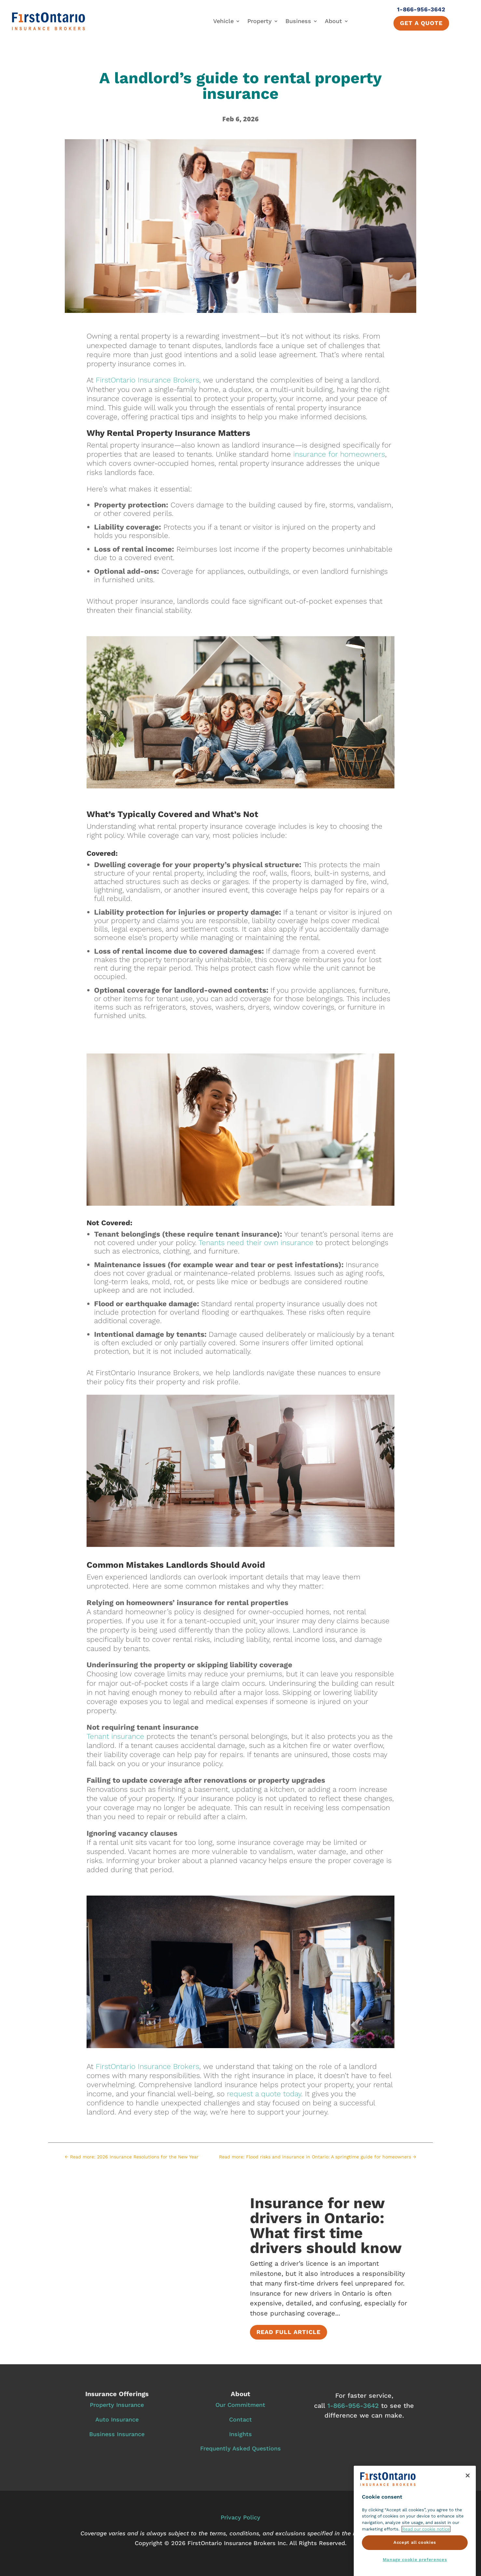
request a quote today (264, 2093)
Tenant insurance (115, 1736)
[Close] (467, 2505)
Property (259, 21)
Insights (240, 2434)
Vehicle (223, 21)
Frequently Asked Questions (240, 2448)
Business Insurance (116, 2434)
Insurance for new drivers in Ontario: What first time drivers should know (326, 2226)
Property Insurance (117, 2404)
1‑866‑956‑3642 (353, 2405)
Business (298, 21)
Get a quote (421, 23)
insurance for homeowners (339, 454)
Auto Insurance (117, 2419)
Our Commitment (240, 2404)
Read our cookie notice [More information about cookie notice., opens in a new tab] (426, 2558)
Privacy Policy (240, 2517)
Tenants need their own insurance (256, 1242)
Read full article (288, 2332)
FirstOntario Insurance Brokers (147, 380)
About (333, 21)
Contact (240, 2419)
